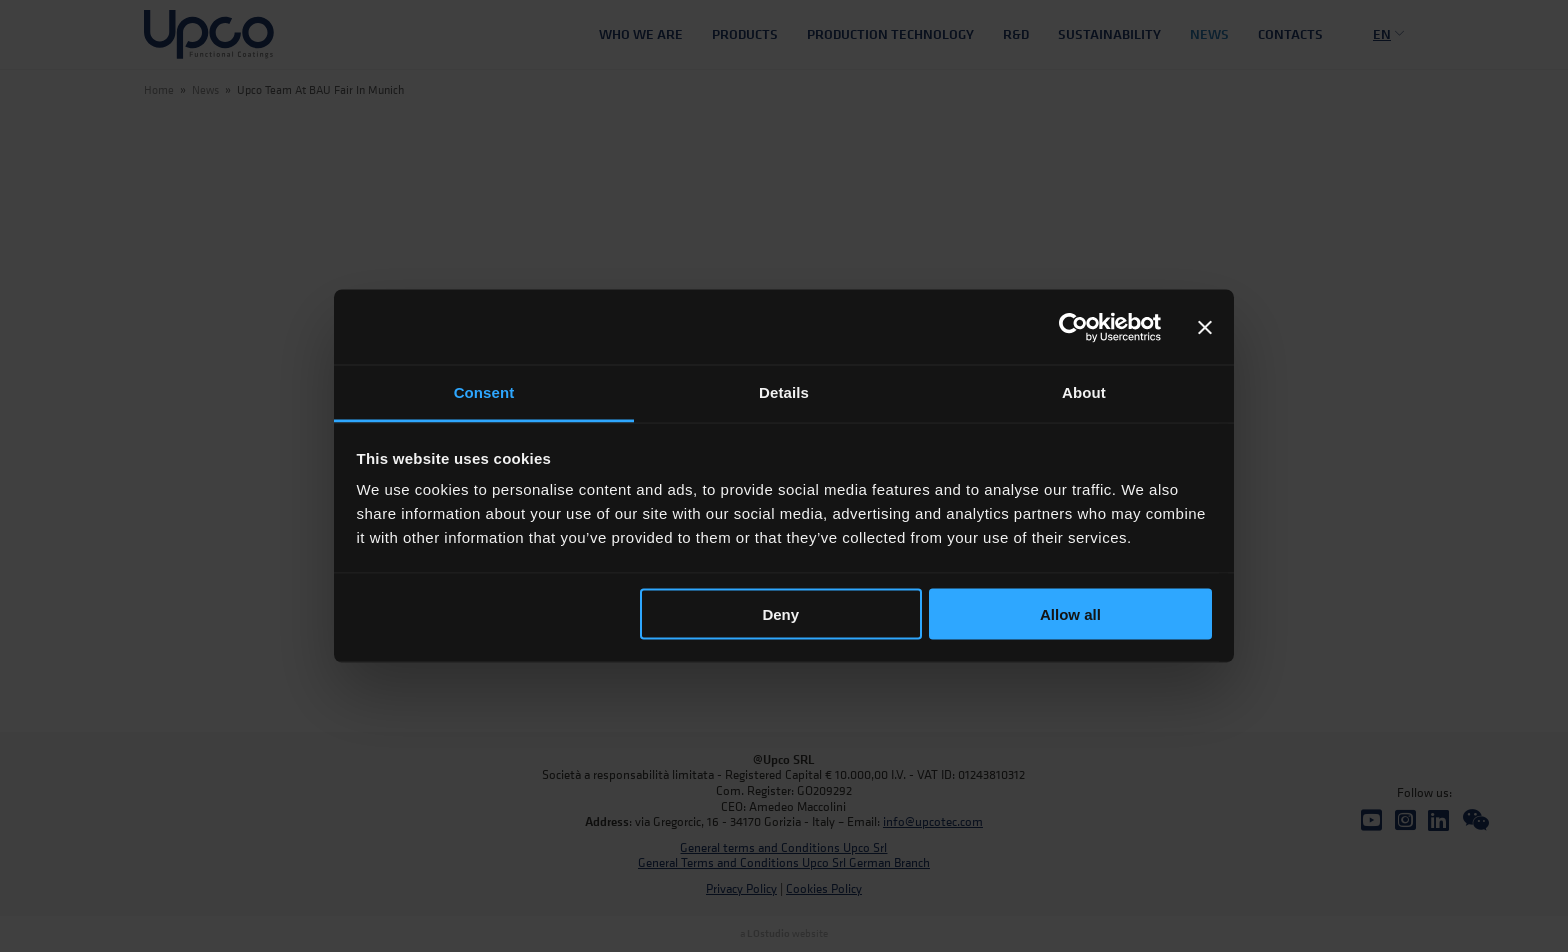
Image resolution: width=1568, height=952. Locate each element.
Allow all (1070, 613)
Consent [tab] (484, 392)
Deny (780, 613)
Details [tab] (784, 392)
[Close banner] (1205, 327)
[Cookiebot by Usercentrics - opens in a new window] (1073, 327)
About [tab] (1084, 392)
